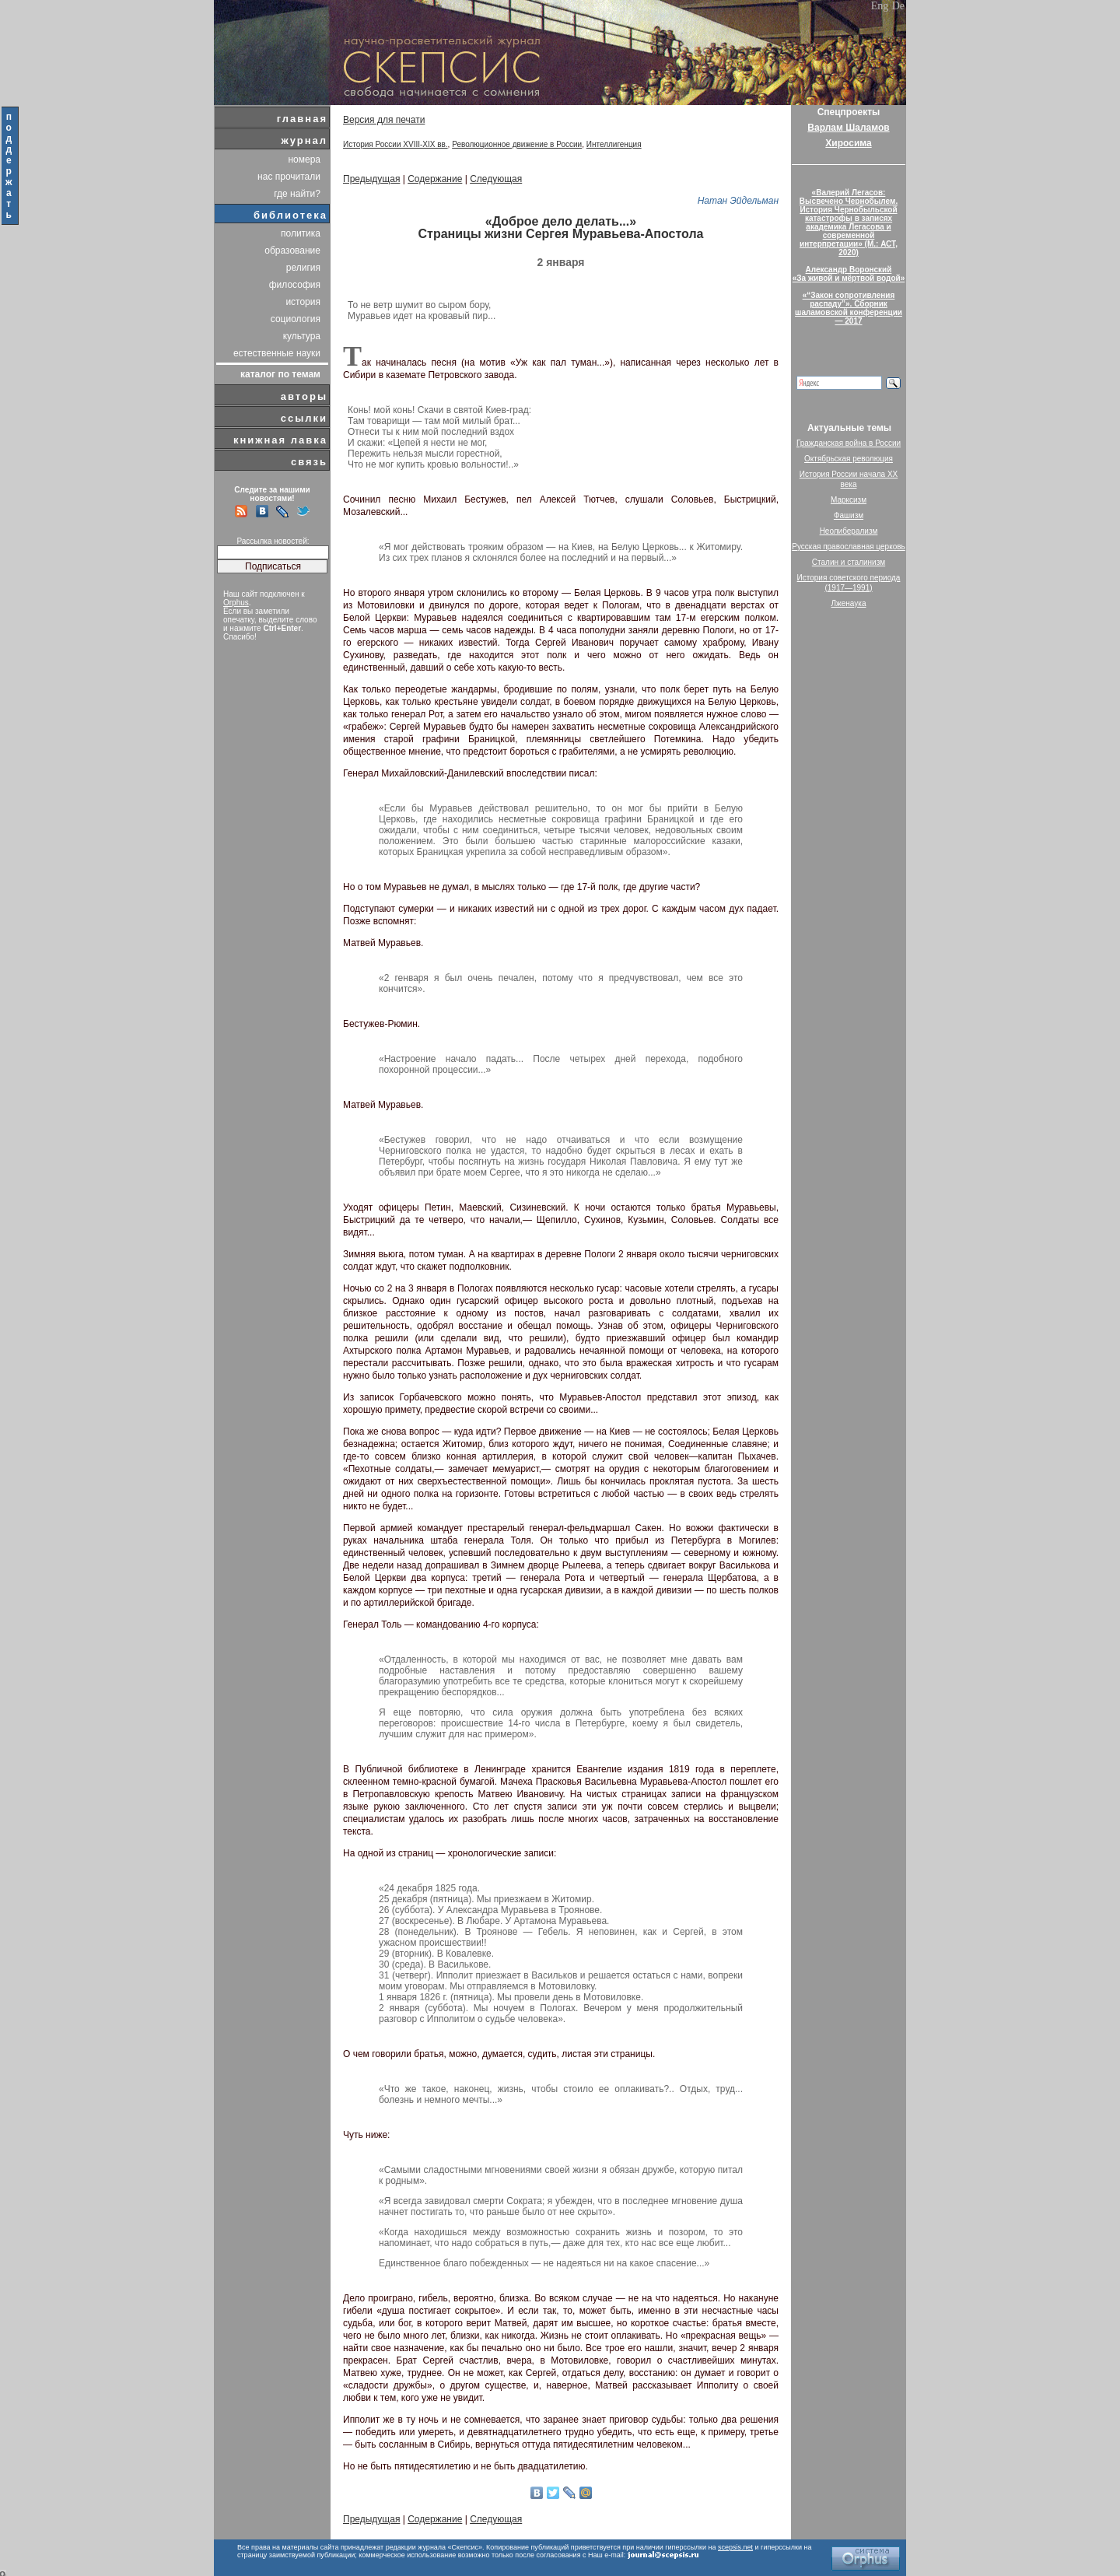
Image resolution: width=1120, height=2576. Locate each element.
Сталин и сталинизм (848, 562)
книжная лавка (280, 440)
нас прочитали (288, 176)
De (898, 6)
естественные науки (276, 353)
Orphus (236, 602)
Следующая (496, 178)
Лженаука (848, 603)
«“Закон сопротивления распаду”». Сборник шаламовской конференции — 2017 (848, 308)
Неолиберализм (849, 531)
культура (301, 336)
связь (309, 462)
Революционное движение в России (517, 144)
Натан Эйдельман (738, 200)
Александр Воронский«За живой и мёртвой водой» (849, 273)
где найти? (297, 193)
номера (304, 159)
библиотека (290, 215)
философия (294, 284)
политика (300, 233)
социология (295, 319)
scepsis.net (735, 2547)
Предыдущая (371, 178)
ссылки (304, 418)
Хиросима (848, 143)
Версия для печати (384, 119)
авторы (304, 396)
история (302, 301)
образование (292, 250)
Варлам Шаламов (848, 127)
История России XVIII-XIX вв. (395, 144)
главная (302, 118)
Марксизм (848, 500)
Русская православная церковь (848, 546)
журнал (304, 140)
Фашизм (848, 515)
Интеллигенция (614, 144)
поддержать (9, 165)
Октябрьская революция (848, 458)
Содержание (435, 178)
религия (303, 267)
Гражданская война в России (848, 443)
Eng (880, 6)
